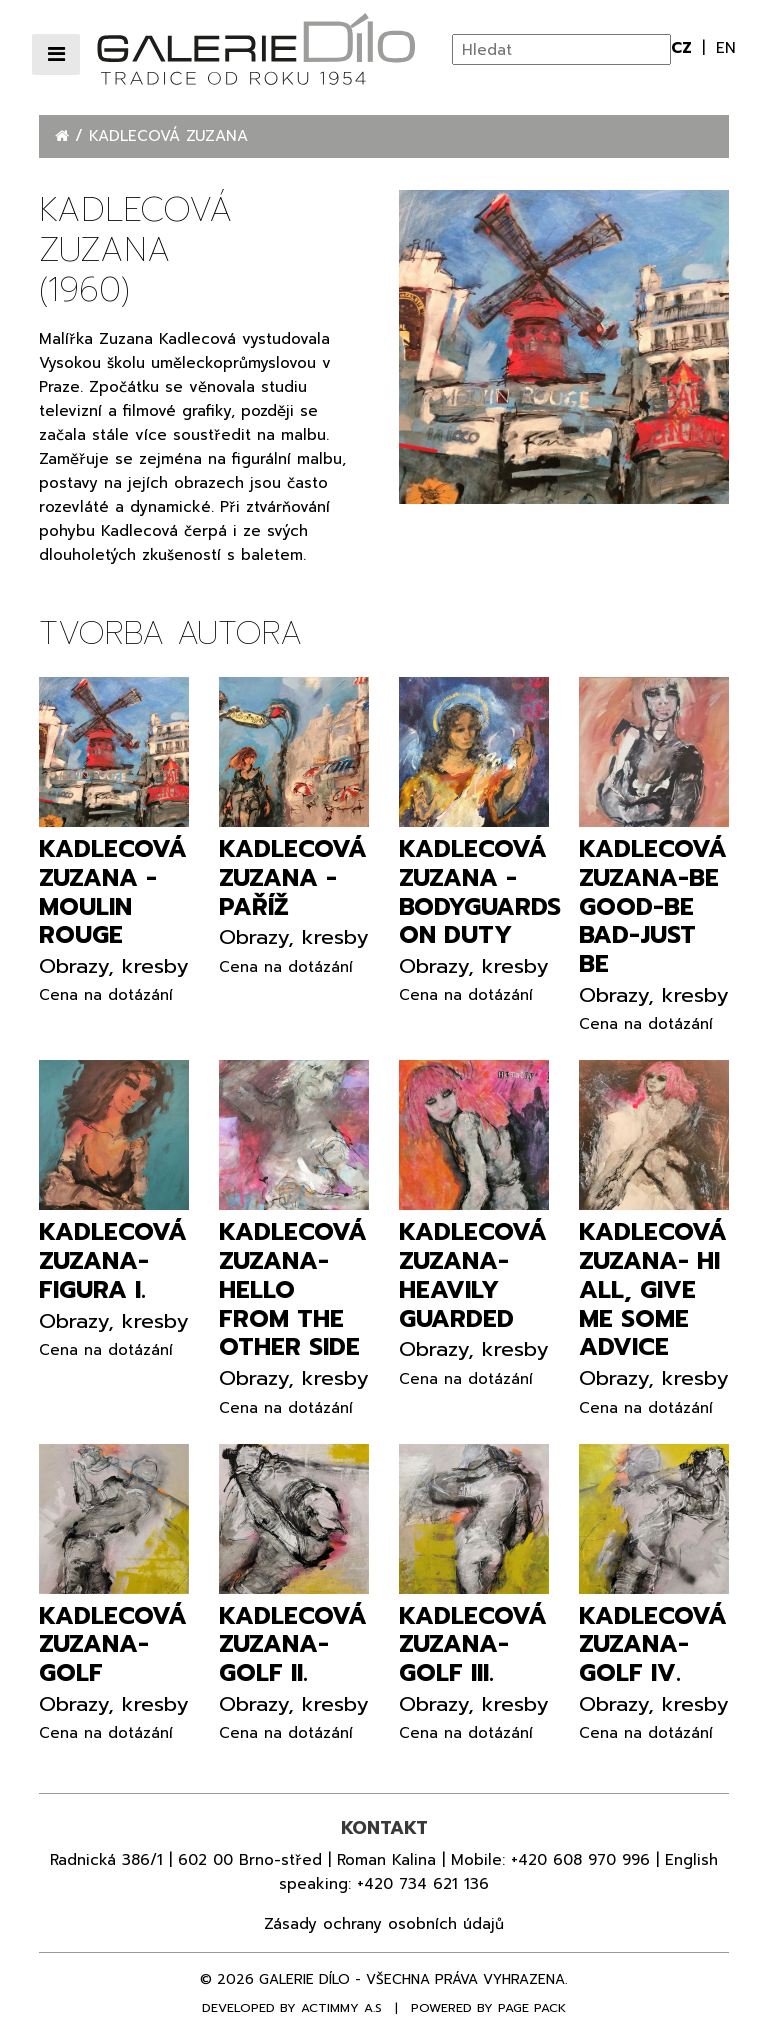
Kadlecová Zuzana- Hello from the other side (293, 1289)
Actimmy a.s (341, 2008)
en (726, 48)
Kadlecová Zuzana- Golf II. (293, 1645)
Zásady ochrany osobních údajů (384, 1924)
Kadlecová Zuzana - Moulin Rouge (113, 892)
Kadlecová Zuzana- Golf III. (473, 1645)
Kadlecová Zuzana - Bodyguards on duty (480, 892)
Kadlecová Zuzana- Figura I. (113, 1261)
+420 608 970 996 (580, 1860)
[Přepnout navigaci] (56, 54)
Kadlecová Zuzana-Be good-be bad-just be (653, 906)
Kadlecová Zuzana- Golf (113, 1645)
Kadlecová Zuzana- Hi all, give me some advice (653, 1289)
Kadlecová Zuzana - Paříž (293, 878)
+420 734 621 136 (423, 1884)
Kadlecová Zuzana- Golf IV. (653, 1645)
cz (684, 48)
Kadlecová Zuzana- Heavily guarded (473, 1275)
